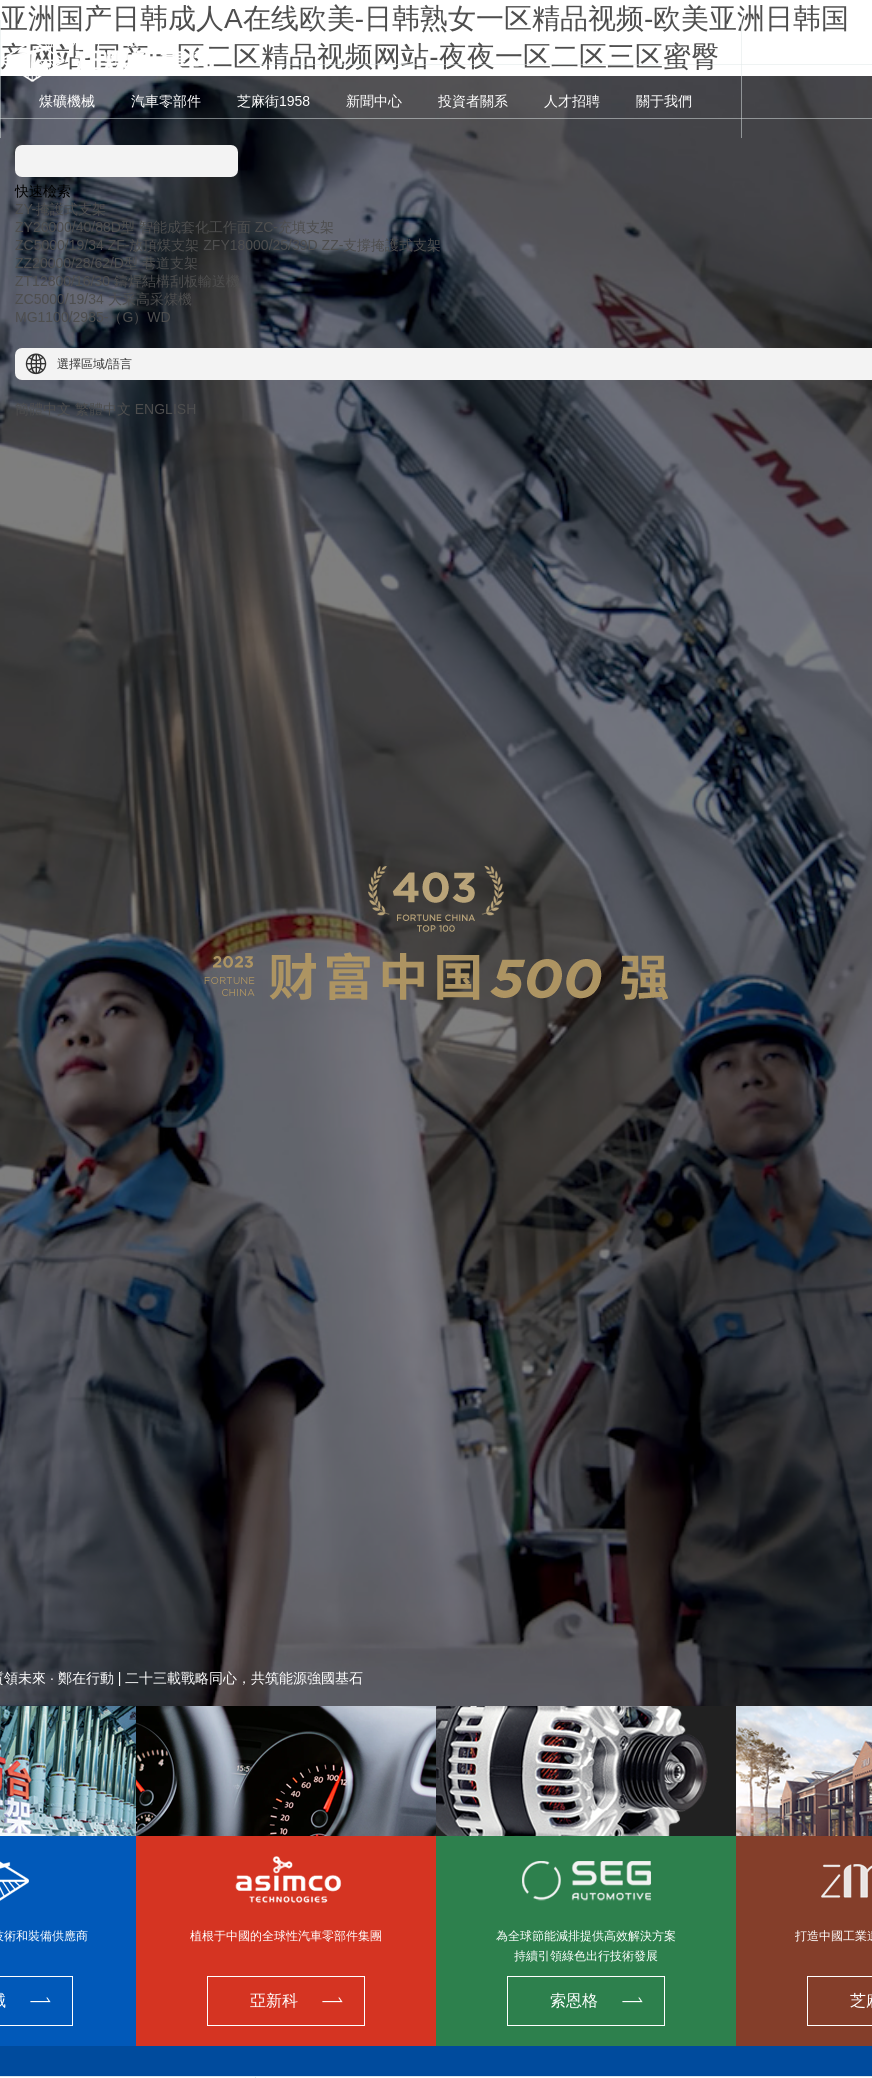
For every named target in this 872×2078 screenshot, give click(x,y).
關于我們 (664, 101)
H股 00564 (146, 42)
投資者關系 (473, 101)
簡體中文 (43, 409)
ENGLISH (165, 409)
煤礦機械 (67, 101)
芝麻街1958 (273, 101)
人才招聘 (572, 101)
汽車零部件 (166, 101)
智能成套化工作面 (195, 227)
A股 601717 (70, 42)
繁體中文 (103, 409)
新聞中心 (374, 101)
